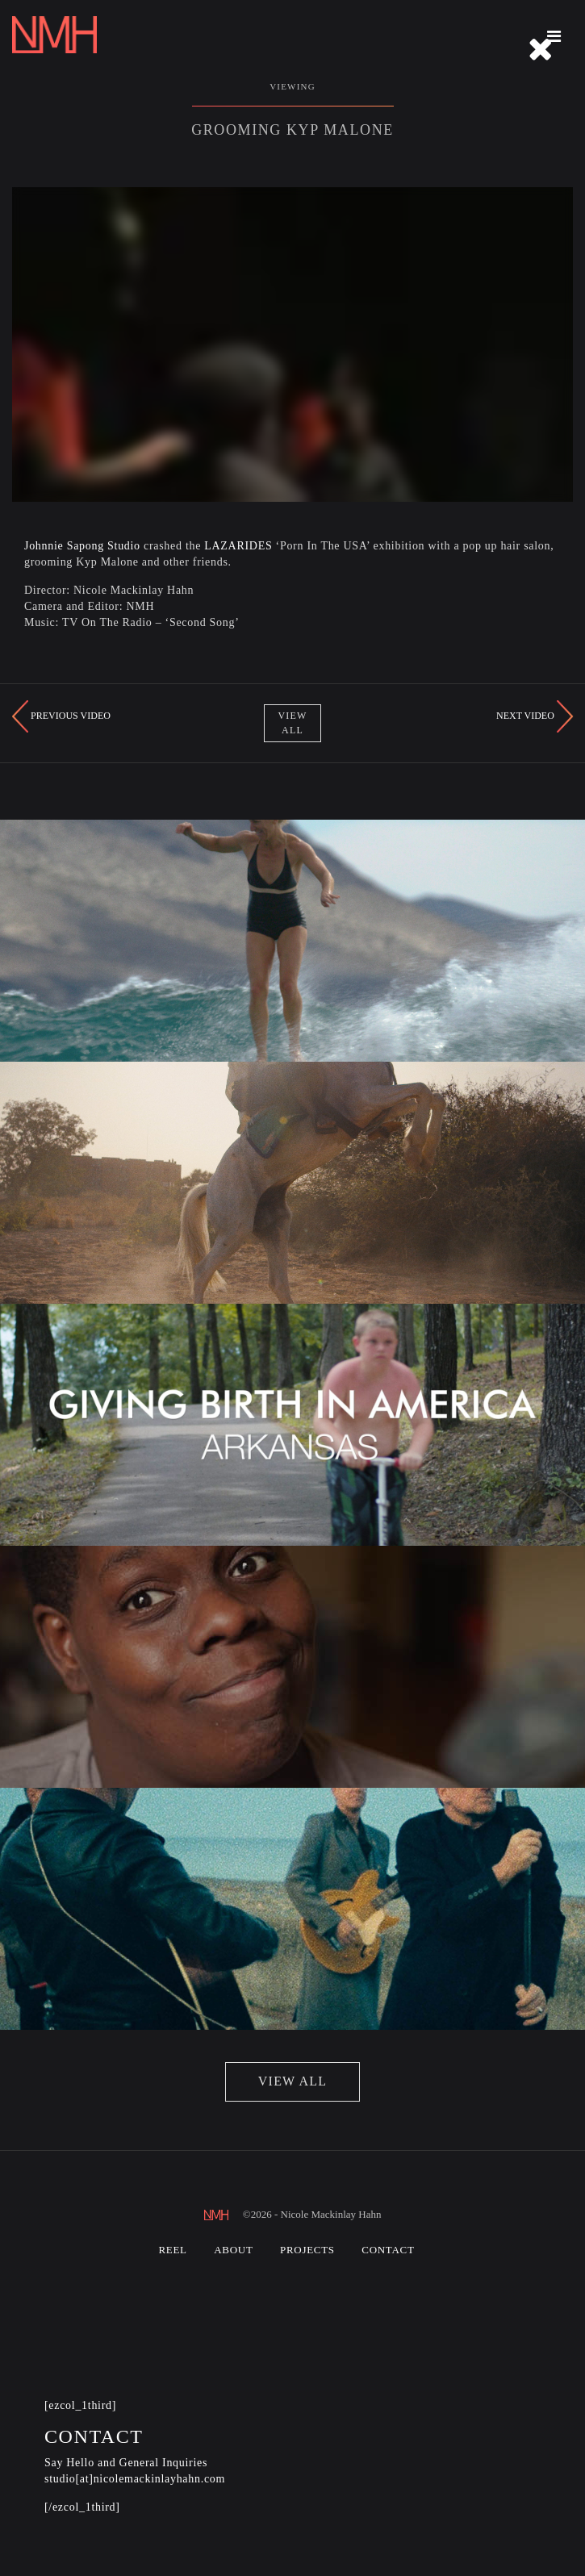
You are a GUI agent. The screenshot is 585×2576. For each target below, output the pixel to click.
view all (292, 2081)
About (233, 2250)
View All (292, 722)
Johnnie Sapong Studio (82, 546)
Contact (387, 2250)
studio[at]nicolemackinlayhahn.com (134, 2479)
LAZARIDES (238, 546)
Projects (307, 2250)
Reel (172, 2250)
